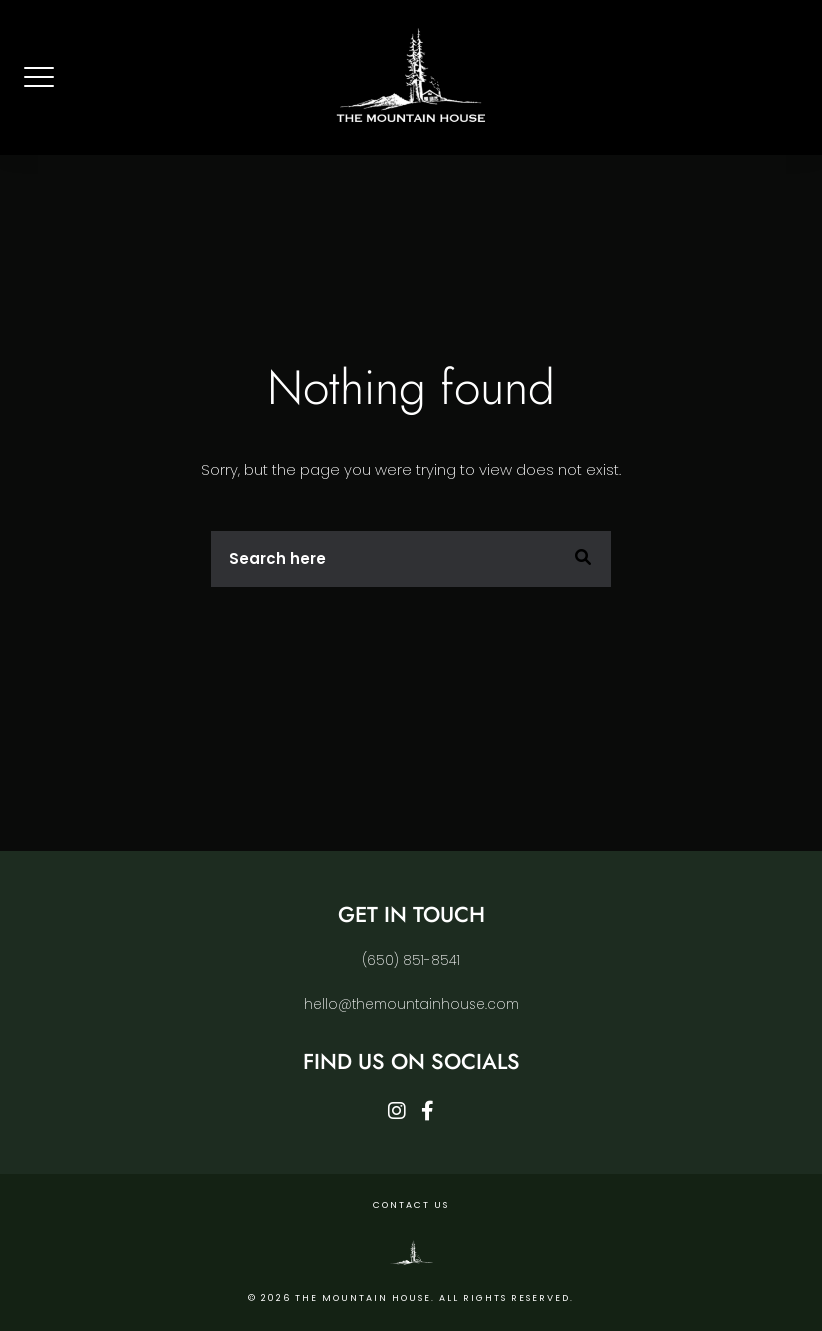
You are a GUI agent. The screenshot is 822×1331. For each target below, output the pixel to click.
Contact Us (411, 1205)
